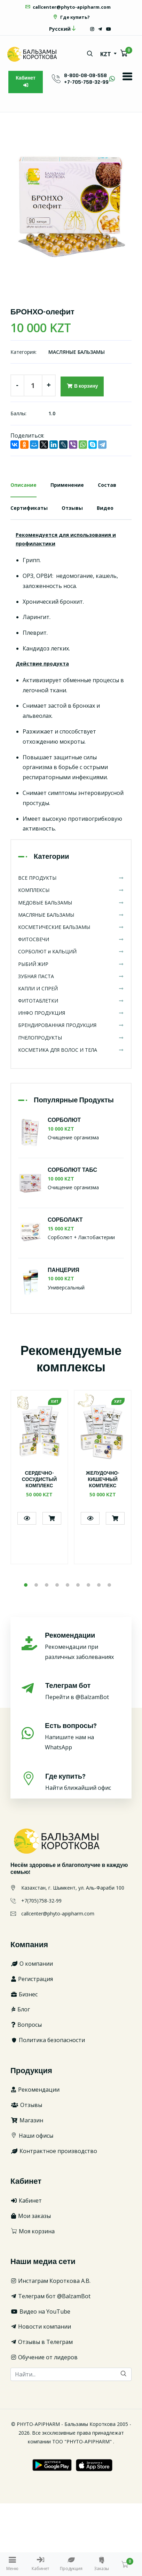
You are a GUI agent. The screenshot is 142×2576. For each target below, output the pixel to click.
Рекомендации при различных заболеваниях (83, 1646)
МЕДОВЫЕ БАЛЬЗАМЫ (71, 902)
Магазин (26, 2120)
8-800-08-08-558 (85, 75)
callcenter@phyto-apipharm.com (68, 7)
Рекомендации (35, 2089)
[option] (71, 205)
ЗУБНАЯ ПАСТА (71, 976)
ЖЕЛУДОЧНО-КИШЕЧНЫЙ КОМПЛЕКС (103, 1479)
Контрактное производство (53, 2151)
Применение (67, 485)
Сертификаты (29, 508)
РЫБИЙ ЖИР (71, 964)
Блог (20, 2009)
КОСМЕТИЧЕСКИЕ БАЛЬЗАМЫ (71, 927)
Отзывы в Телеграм (41, 2342)
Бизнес (24, 1994)
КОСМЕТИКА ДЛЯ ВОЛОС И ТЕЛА (71, 1049)
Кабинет (26, 81)
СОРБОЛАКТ (65, 1220)
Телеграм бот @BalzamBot (50, 2296)
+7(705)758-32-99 (41, 1900)
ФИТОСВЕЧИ (71, 939)
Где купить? (71, 17)
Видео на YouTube (40, 2311)
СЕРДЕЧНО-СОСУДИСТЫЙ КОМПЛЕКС (39, 1479)
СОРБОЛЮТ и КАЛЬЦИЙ (71, 951)
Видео (105, 508)
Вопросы (26, 2024)
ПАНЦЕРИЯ (63, 1270)
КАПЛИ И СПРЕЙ (71, 988)
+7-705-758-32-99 (86, 82)
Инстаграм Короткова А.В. (50, 2281)
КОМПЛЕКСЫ (71, 890)
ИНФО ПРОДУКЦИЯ (71, 1012)
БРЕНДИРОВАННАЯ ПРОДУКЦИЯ (71, 1025)
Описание (23, 485)
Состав (107, 485)
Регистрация (31, 1979)
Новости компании (40, 2326)
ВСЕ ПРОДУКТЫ (71, 877)
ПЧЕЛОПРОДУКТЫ (71, 1037)
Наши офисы (31, 2135)
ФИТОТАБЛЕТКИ (71, 1000)
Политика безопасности (47, 2040)
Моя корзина (32, 2231)
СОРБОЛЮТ (64, 1120)
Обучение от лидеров (44, 2357)
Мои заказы (30, 2216)
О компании (31, 1963)
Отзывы (72, 508)
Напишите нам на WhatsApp (83, 1736)
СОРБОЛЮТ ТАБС (72, 1170)
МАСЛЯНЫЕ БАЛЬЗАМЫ (76, 352)
